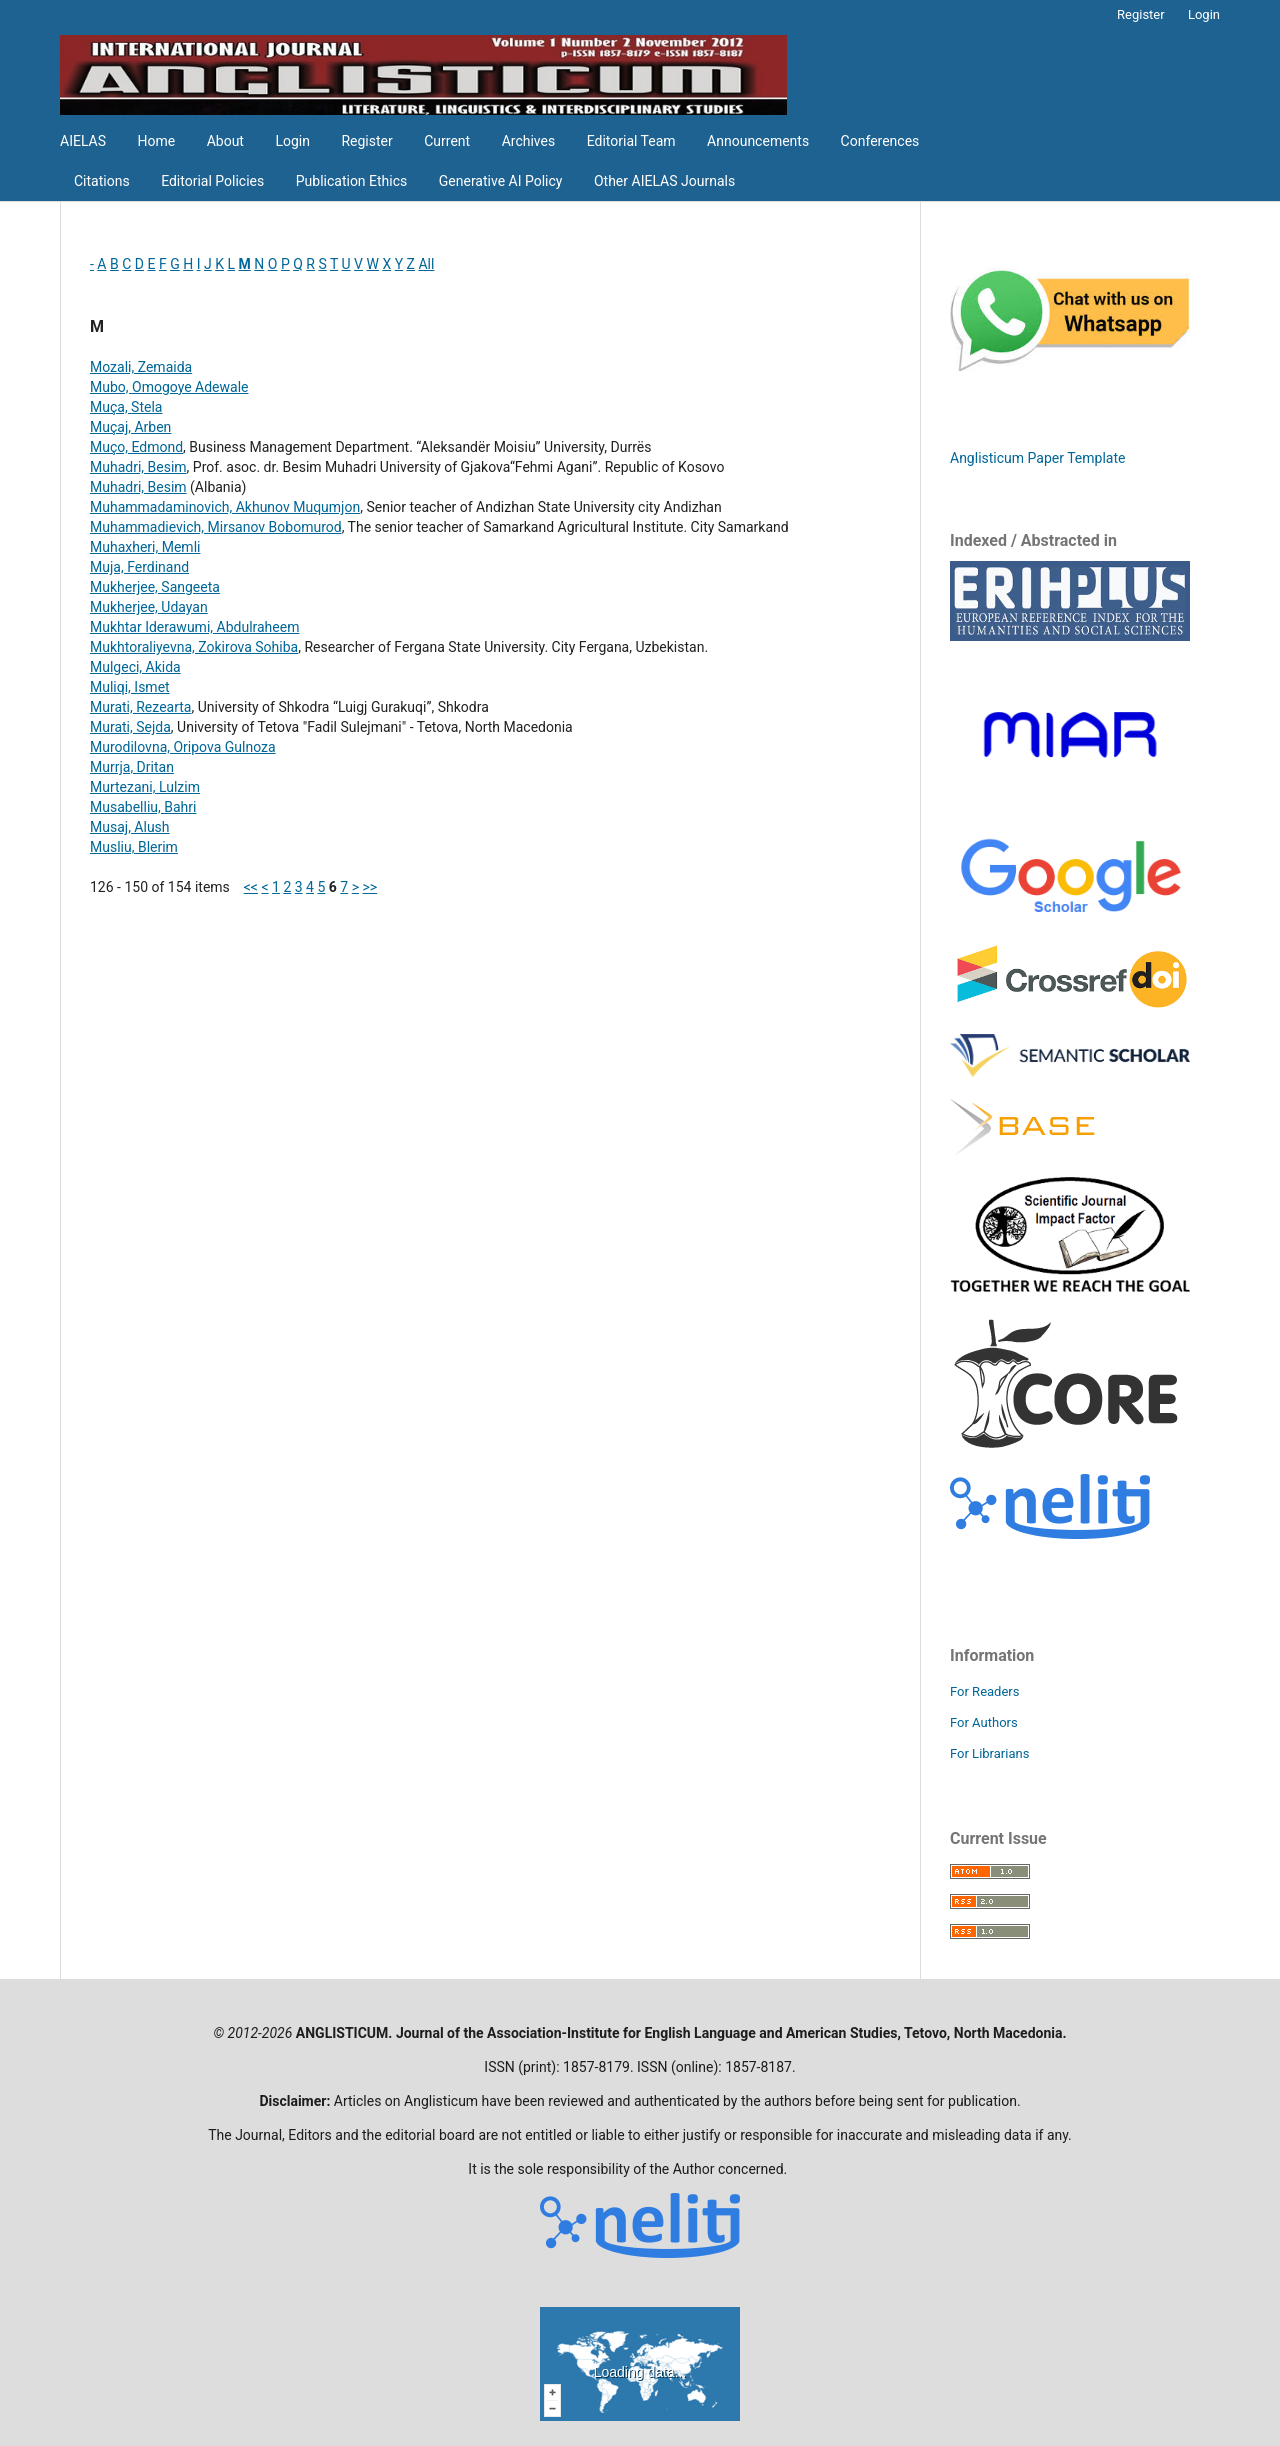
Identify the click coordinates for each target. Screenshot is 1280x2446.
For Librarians (989, 1753)
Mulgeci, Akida (135, 667)
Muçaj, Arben (130, 427)
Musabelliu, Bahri (143, 807)
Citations (102, 181)
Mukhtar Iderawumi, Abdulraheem (194, 627)
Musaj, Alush (130, 827)
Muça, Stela (126, 407)
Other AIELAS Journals (664, 181)
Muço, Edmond (136, 447)
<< (251, 887)
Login (292, 141)
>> (370, 887)
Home (157, 141)
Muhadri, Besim (138, 467)
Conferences (880, 141)
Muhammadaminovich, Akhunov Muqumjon (225, 507)
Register (366, 141)
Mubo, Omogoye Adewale (169, 387)
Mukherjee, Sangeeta (155, 587)
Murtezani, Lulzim (145, 787)
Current (447, 141)
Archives (529, 141)
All (426, 264)
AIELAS (83, 141)
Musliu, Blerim (134, 847)
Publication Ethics (352, 181)
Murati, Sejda (130, 727)
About (225, 141)
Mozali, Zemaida (141, 367)
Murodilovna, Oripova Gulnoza (183, 747)
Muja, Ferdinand (139, 567)
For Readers (985, 1691)
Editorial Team (631, 141)
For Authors (984, 1722)
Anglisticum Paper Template (1037, 458)
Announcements (758, 141)
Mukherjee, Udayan (149, 607)
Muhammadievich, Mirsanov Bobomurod (216, 527)
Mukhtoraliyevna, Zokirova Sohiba (194, 647)
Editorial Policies (212, 181)
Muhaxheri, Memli (145, 547)
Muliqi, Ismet (130, 687)
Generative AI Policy (501, 181)
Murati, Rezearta (140, 707)
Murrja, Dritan (132, 767)
